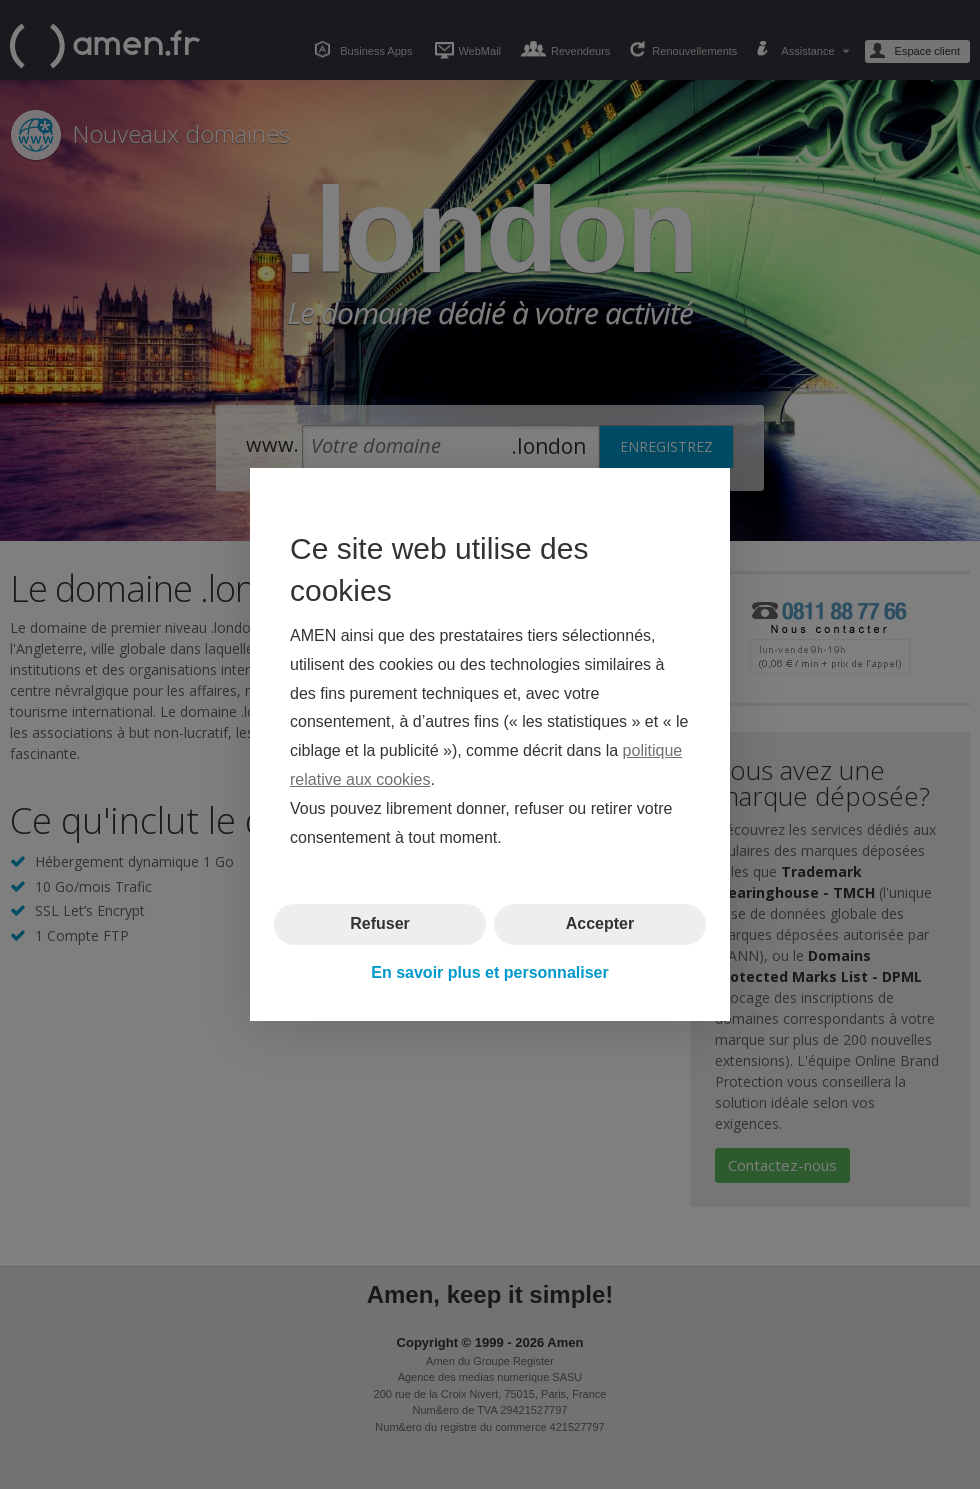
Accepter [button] (600, 923)
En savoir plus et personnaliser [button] (489, 972)
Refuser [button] (380, 923)
